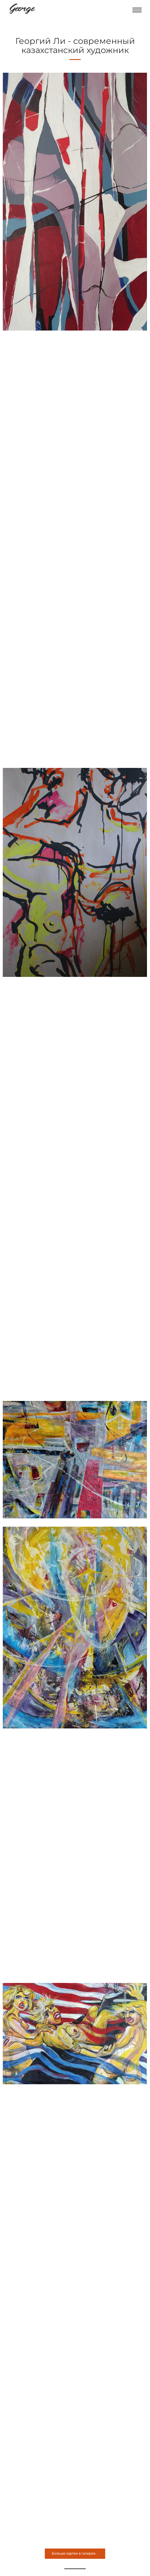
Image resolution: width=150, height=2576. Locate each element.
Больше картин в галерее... (75, 2553)
